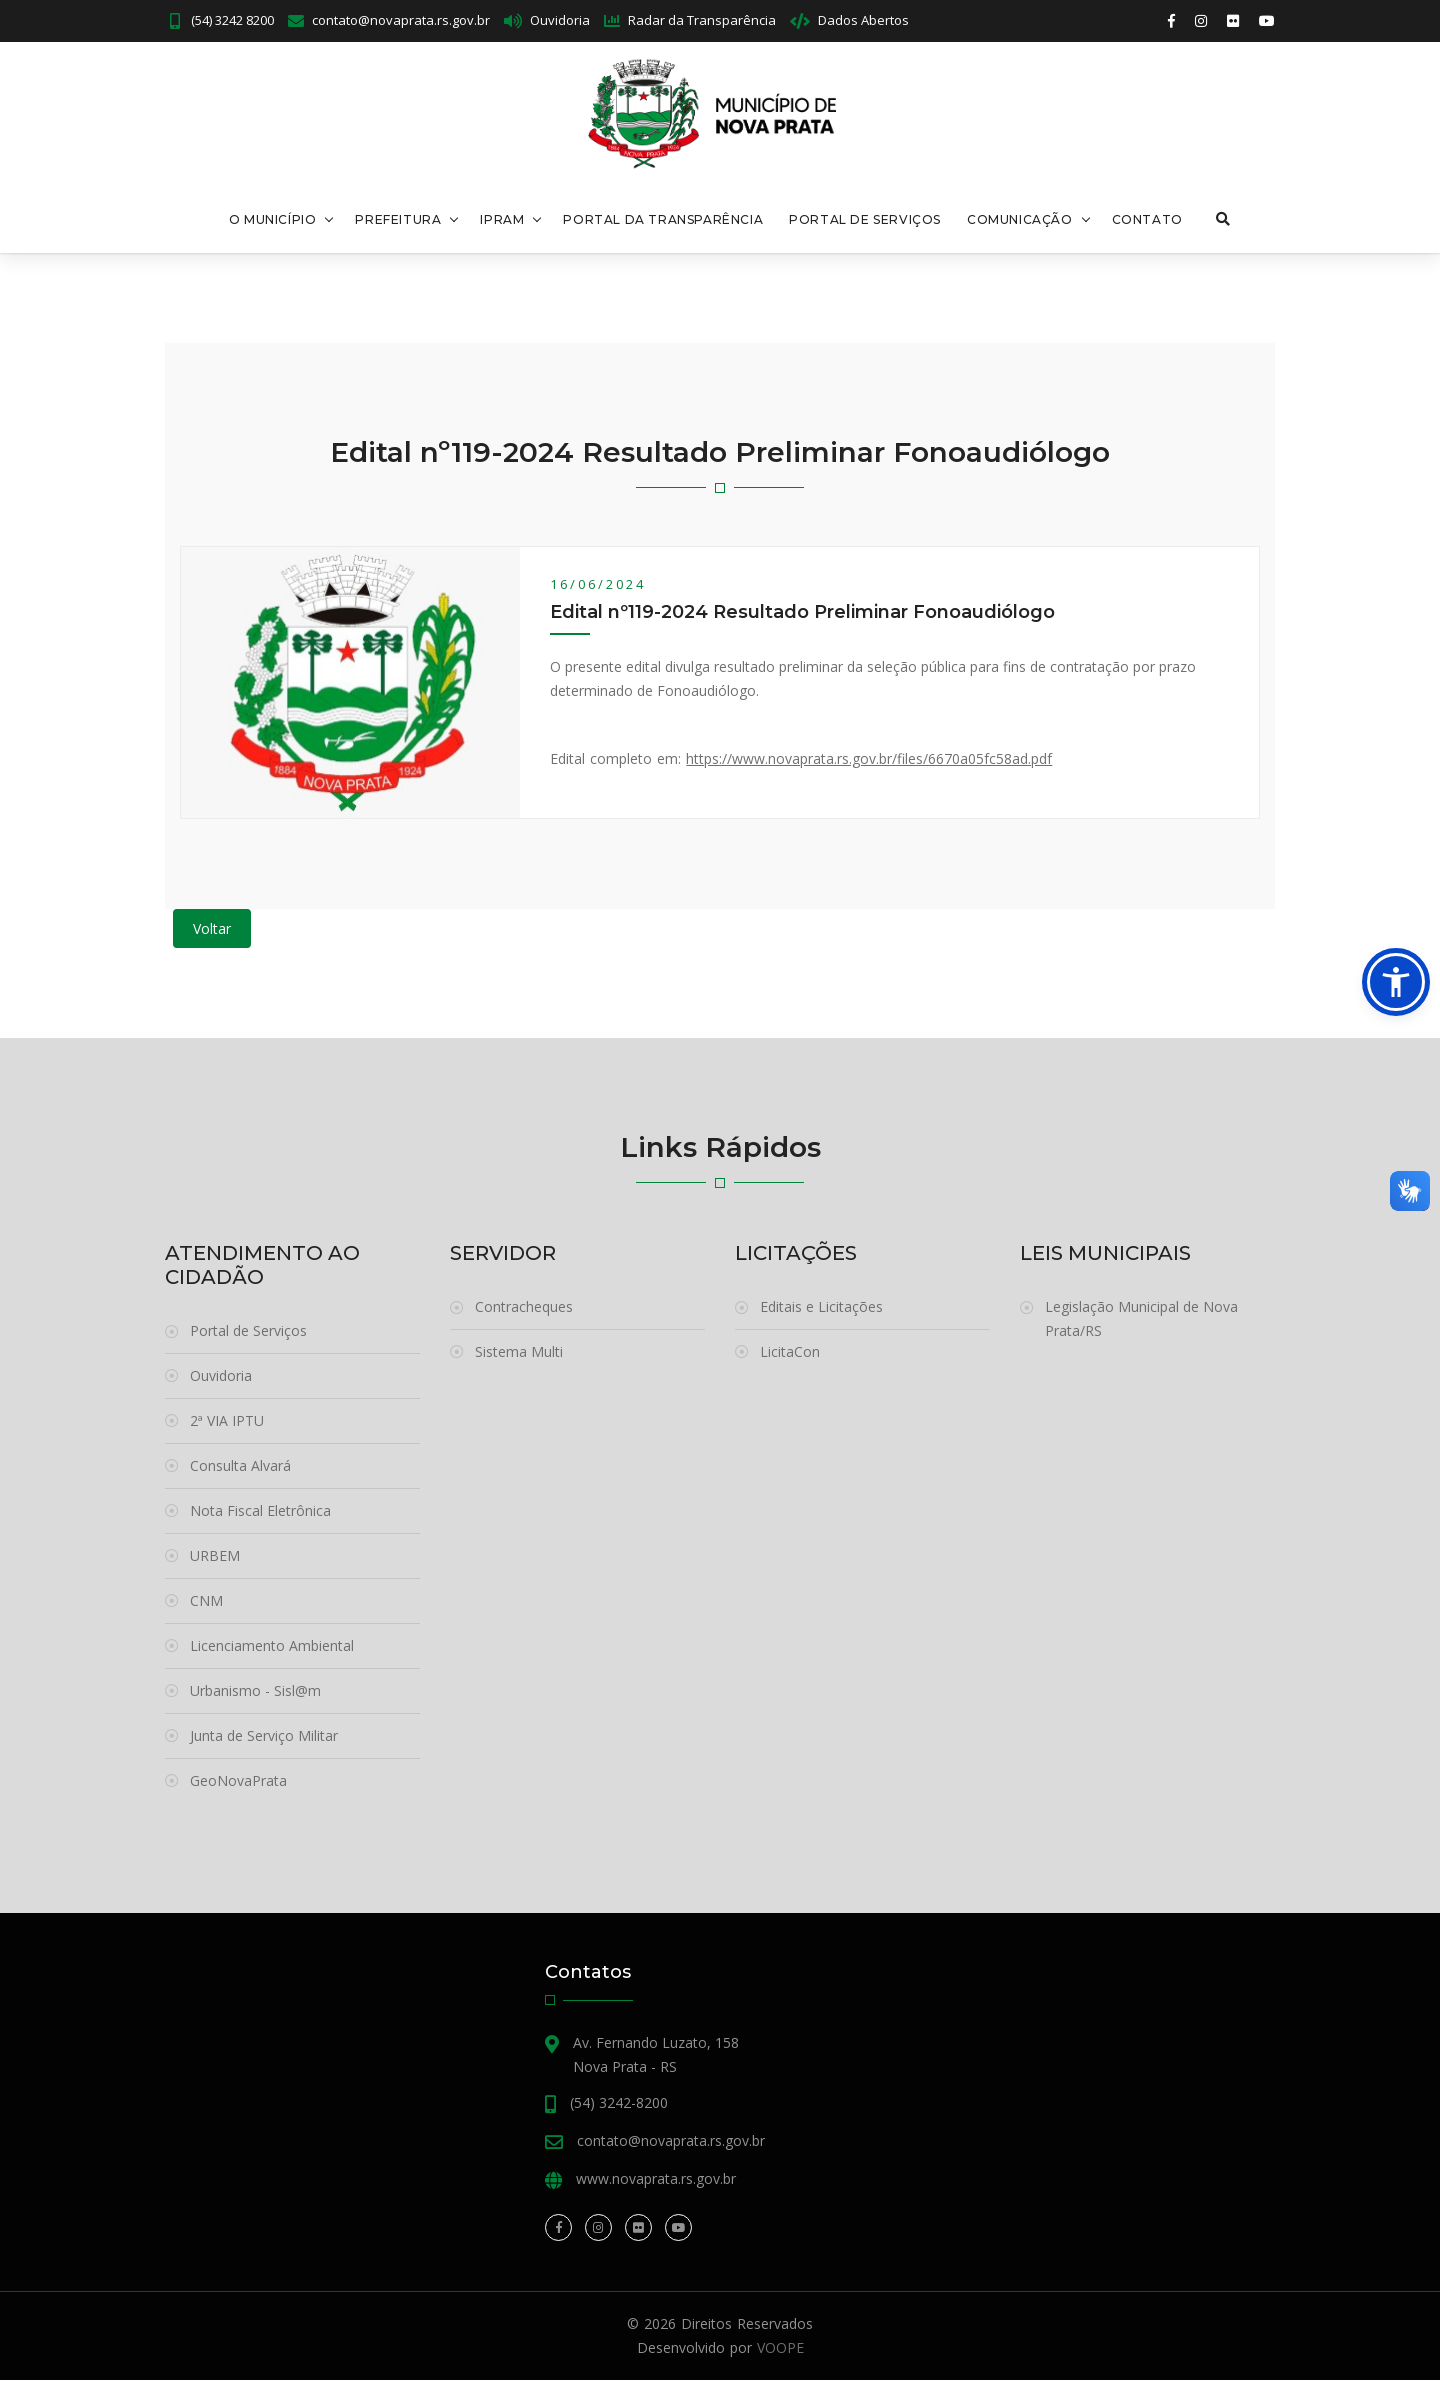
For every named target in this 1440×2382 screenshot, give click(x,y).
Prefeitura (398, 220)
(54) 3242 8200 (231, 20)
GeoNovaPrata (238, 1782)
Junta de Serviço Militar (264, 1737)
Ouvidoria (560, 20)
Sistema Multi (519, 1353)
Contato (1146, 220)
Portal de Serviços (864, 220)
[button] (1396, 982)
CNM (206, 1602)
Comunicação (1019, 220)
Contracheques (524, 1308)
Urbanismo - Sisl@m (255, 1692)
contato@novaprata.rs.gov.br (401, 20)
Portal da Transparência (663, 220)
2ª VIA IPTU (227, 1422)
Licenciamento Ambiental (272, 1647)
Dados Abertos (863, 20)
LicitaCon (790, 1353)
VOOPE (780, 2349)
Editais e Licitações (821, 1308)
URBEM (215, 1557)
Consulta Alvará (240, 1467)
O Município (272, 220)
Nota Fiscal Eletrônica (260, 1512)
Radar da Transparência (702, 20)
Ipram (502, 220)
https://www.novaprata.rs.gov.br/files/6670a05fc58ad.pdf (869, 760)
